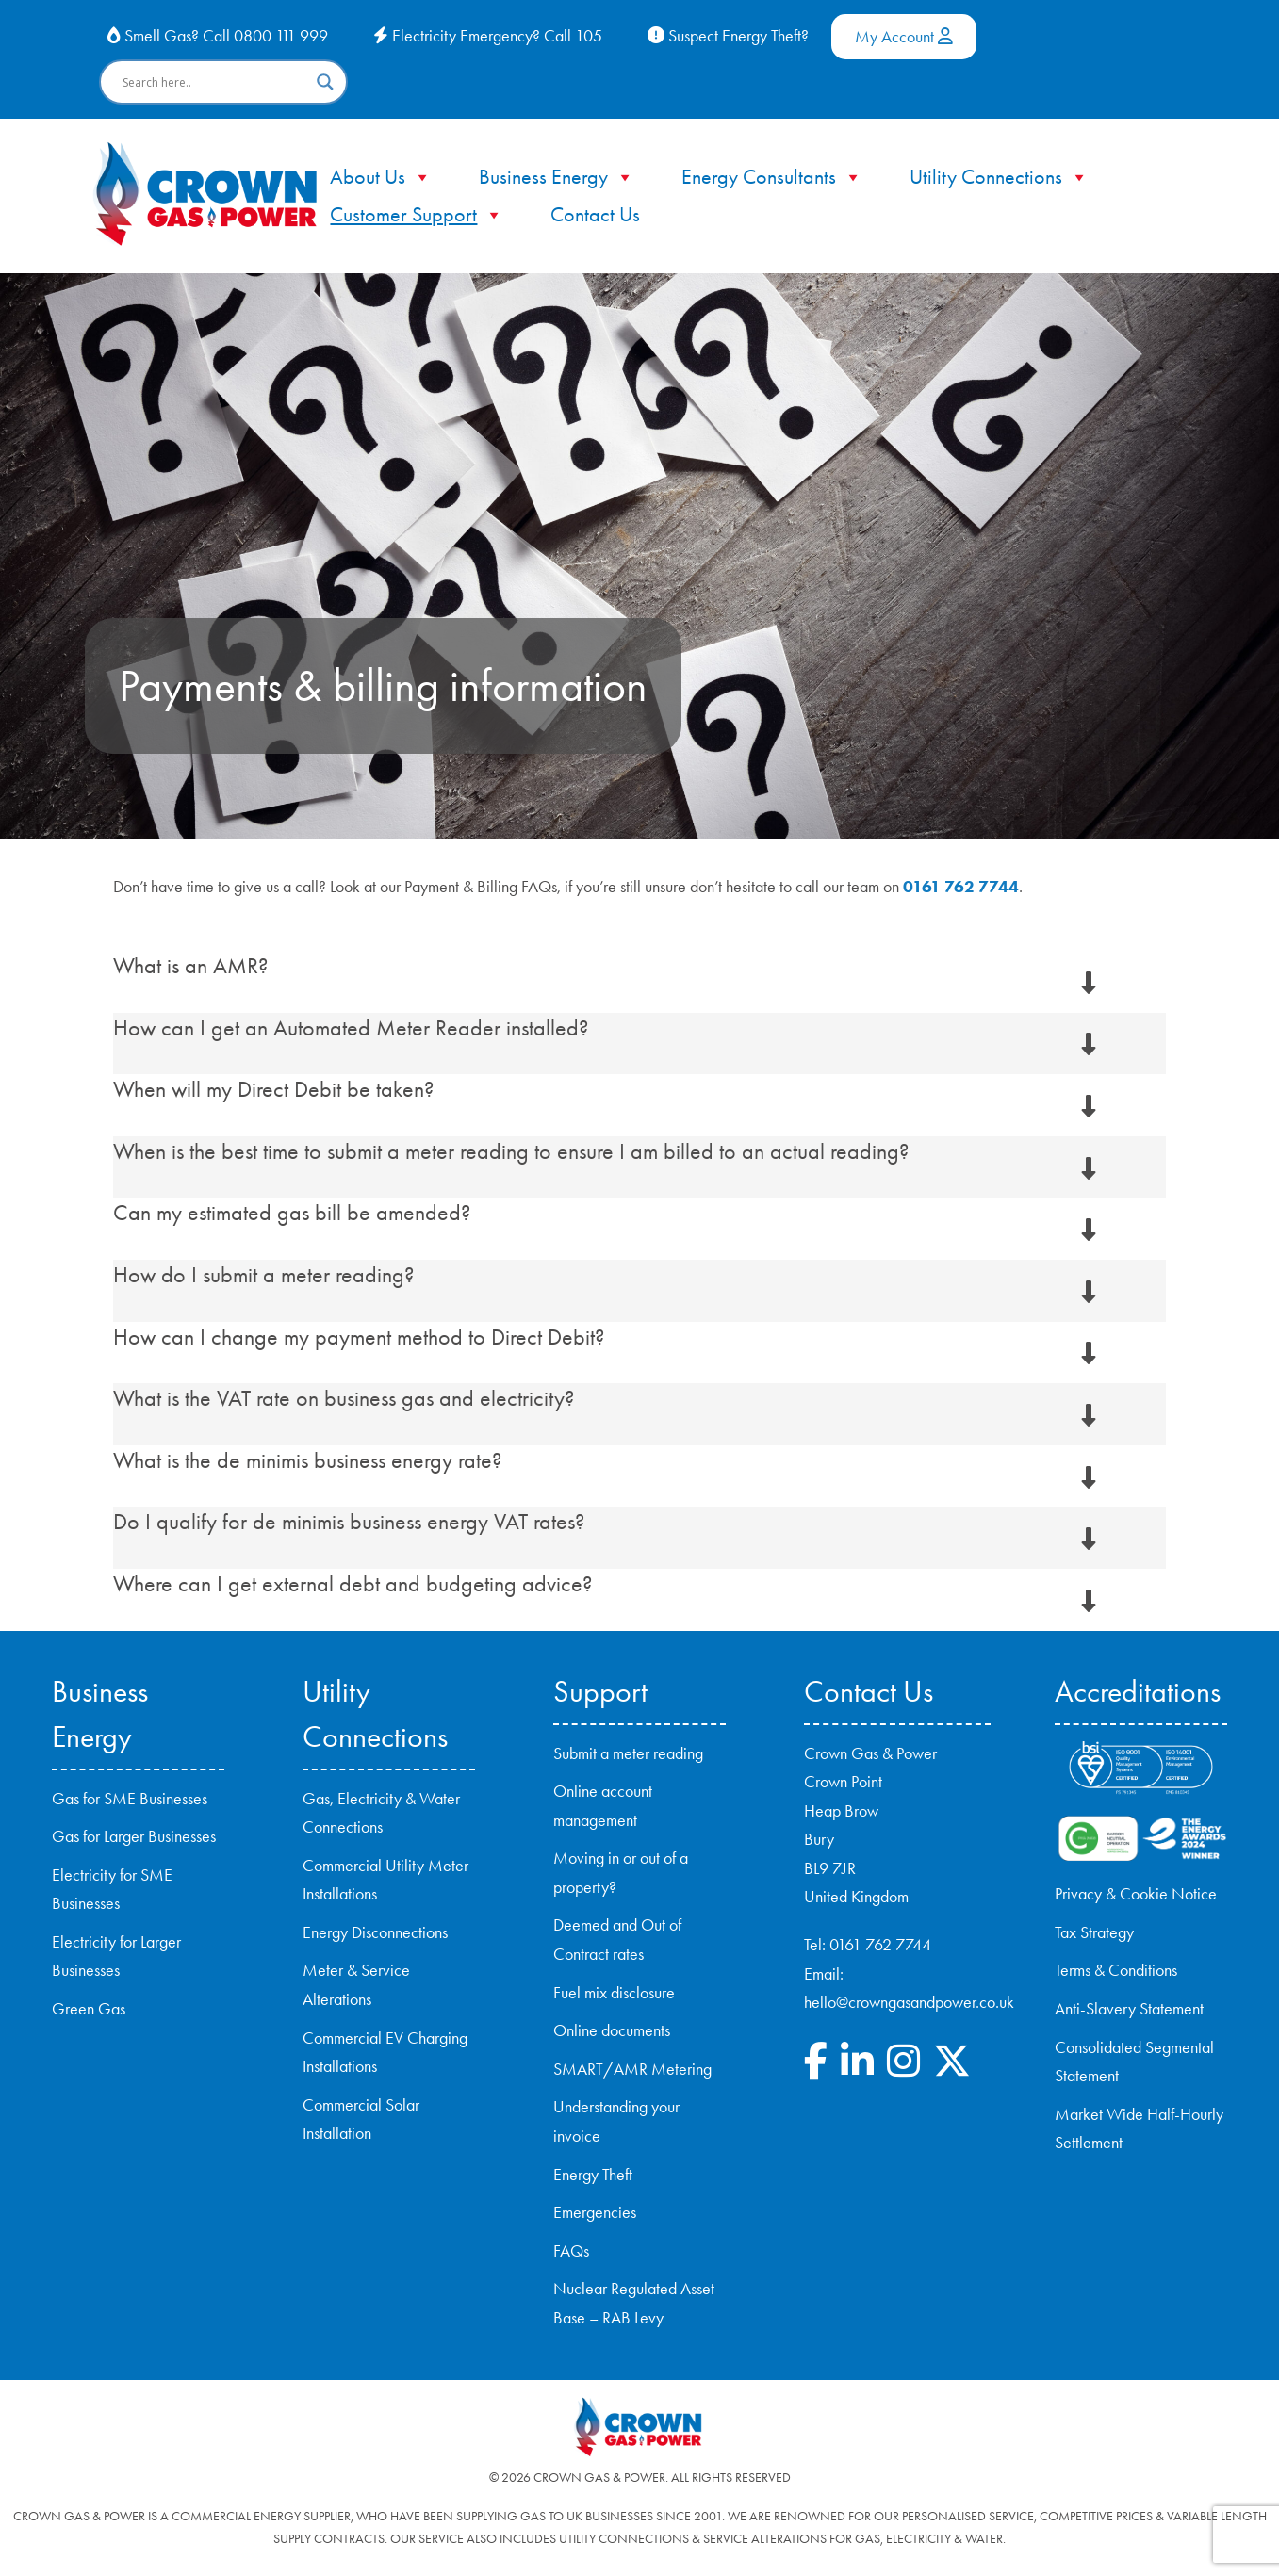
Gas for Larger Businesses (134, 1836)
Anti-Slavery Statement (1129, 2008)
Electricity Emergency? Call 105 (487, 35)
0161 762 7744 (961, 886)
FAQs (571, 2251)
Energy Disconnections (375, 1932)
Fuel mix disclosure (614, 1992)
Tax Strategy (1094, 1932)
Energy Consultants (771, 177)
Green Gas (88, 2008)
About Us (381, 177)
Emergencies (594, 2212)
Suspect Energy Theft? (728, 35)
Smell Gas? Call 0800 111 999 (217, 35)
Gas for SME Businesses (129, 1798)
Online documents (611, 2030)
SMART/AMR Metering (632, 2069)
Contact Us (595, 215)
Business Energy (556, 177)
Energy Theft (592, 2174)
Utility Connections (999, 177)
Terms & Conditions (1116, 1970)
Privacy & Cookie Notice (1136, 1893)
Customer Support (416, 215)
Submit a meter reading (628, 1753)
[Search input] (215, 82)
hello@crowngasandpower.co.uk (909, 2002)
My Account (904, 36)
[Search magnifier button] (325, 82)
